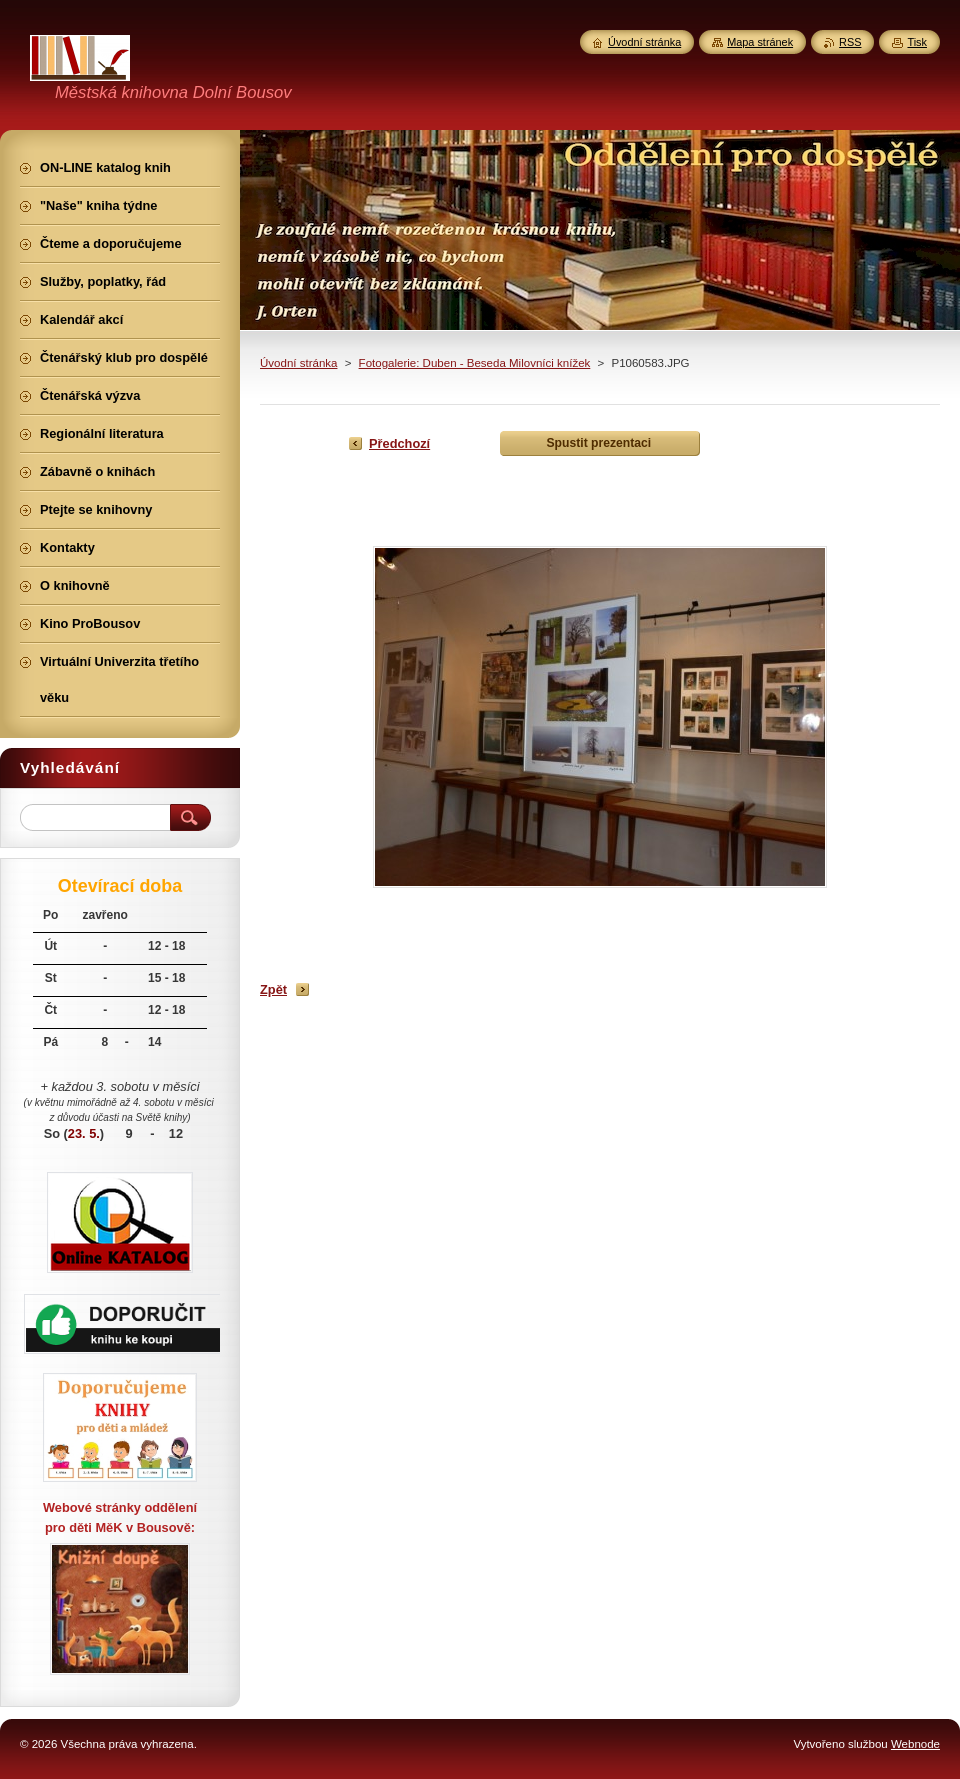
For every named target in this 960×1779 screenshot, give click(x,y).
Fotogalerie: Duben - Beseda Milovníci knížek (475, 363)
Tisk (917, 42)
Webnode (915, 1744)
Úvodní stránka (298, 363)
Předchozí (399, 443)
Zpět (273, 989)
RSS (850, 42)
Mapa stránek (760, 42)
